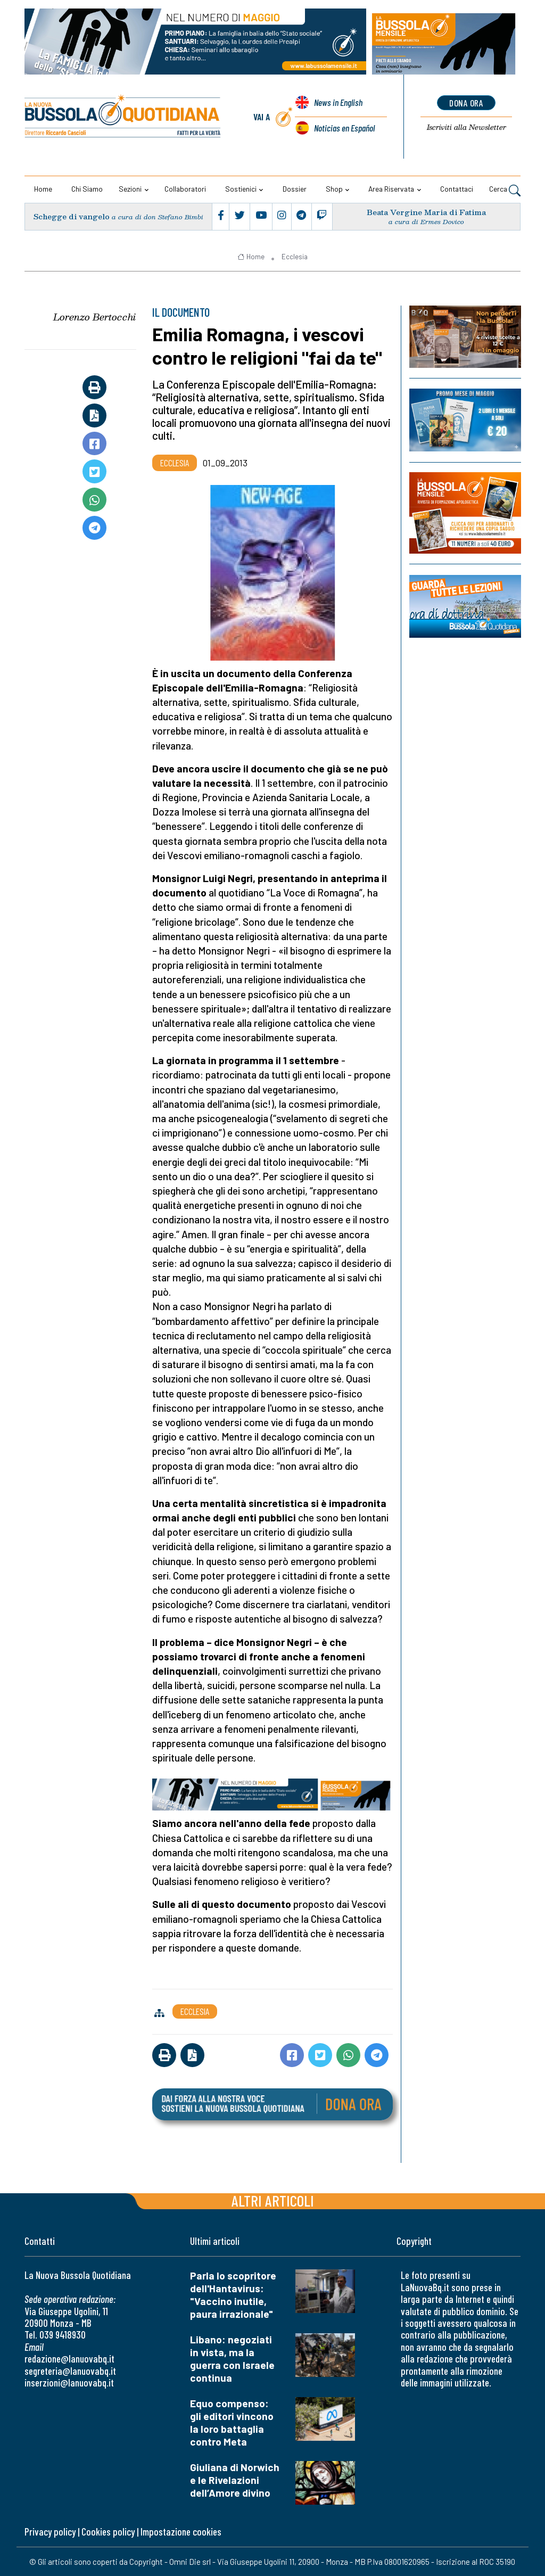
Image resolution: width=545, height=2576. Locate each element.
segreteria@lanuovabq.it (70, 2370)
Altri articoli (273, 2200)
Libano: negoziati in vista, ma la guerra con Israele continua (232, 2358)
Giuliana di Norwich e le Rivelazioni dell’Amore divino (234, 2480)
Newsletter (466, 127)
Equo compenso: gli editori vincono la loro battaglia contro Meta (232, 2422)
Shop (334, 188)
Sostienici (241, 188)
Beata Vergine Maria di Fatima (426, 212)
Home (43, 188)
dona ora (466, 103)
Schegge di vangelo (72, 216)
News (337, 103)
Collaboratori (185, 188)
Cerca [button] (505, 190)
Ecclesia (295, 256)
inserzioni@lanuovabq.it (69, 2382)
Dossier (295, 188)
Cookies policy (108, 2531)
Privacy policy (50, 2531)
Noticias (344, 128)
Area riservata (391, 188)
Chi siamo (87, 188)
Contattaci (456, 188)
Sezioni (130, 188)
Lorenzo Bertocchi (94, 316)
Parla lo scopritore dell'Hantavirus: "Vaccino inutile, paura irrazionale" (233, 2294)
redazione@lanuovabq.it (69, 2358)
